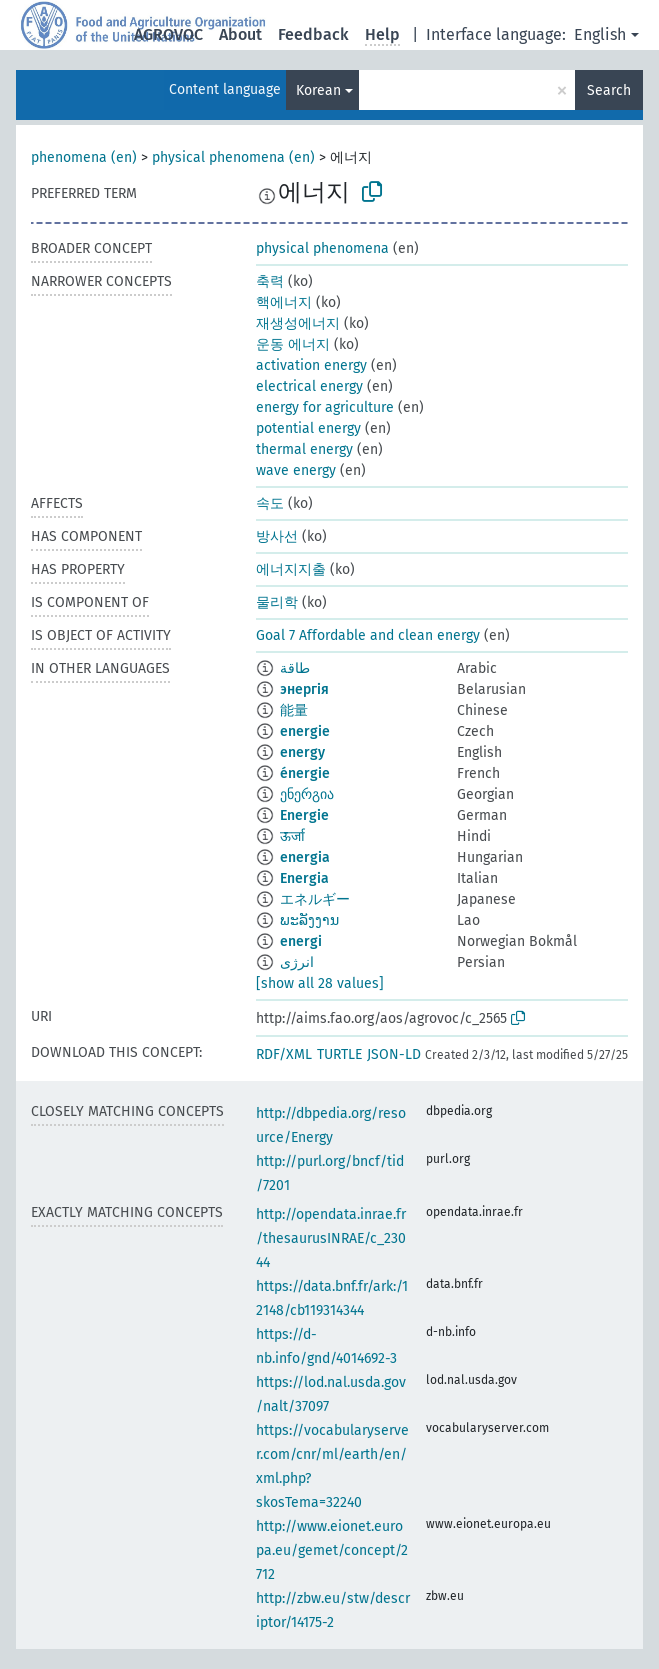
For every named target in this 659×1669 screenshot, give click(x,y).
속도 (270, 503)
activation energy (311, 365)
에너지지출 (291, 569)
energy (302, 752)
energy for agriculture (325, 407)
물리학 (277, 602)
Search (609, 90)
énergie (305, 773)
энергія (304, 689)
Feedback (313, 34)
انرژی (297, 962)
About (240, 34)
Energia (304, 878)
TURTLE (339, 1054)
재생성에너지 (298, 323)
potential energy (308, 428)
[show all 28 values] (320, 983)
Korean (318, 90)
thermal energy (304, 449)
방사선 (277, 536)
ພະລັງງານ (309, 920)
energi (301, 941)
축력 (270, 281)
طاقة (295, 668)
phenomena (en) (84, 157)
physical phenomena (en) (233, 157)
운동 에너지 (293, 344)
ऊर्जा (292, 836)
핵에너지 (284, 302)
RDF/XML (284, 1054)
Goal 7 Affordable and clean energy (368, 635)
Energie (304, 815)
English (600, 34)
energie (305, 731)
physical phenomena (322, 248)
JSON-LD (394, 1054)
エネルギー (315, 899)
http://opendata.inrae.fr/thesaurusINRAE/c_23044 (331, 1238)
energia (305, 857)
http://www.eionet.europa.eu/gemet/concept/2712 (332, 1550)
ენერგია (307, 794)
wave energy (296, 470)
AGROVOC (168, 34)
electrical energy (309, 386)
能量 (294, 710)
